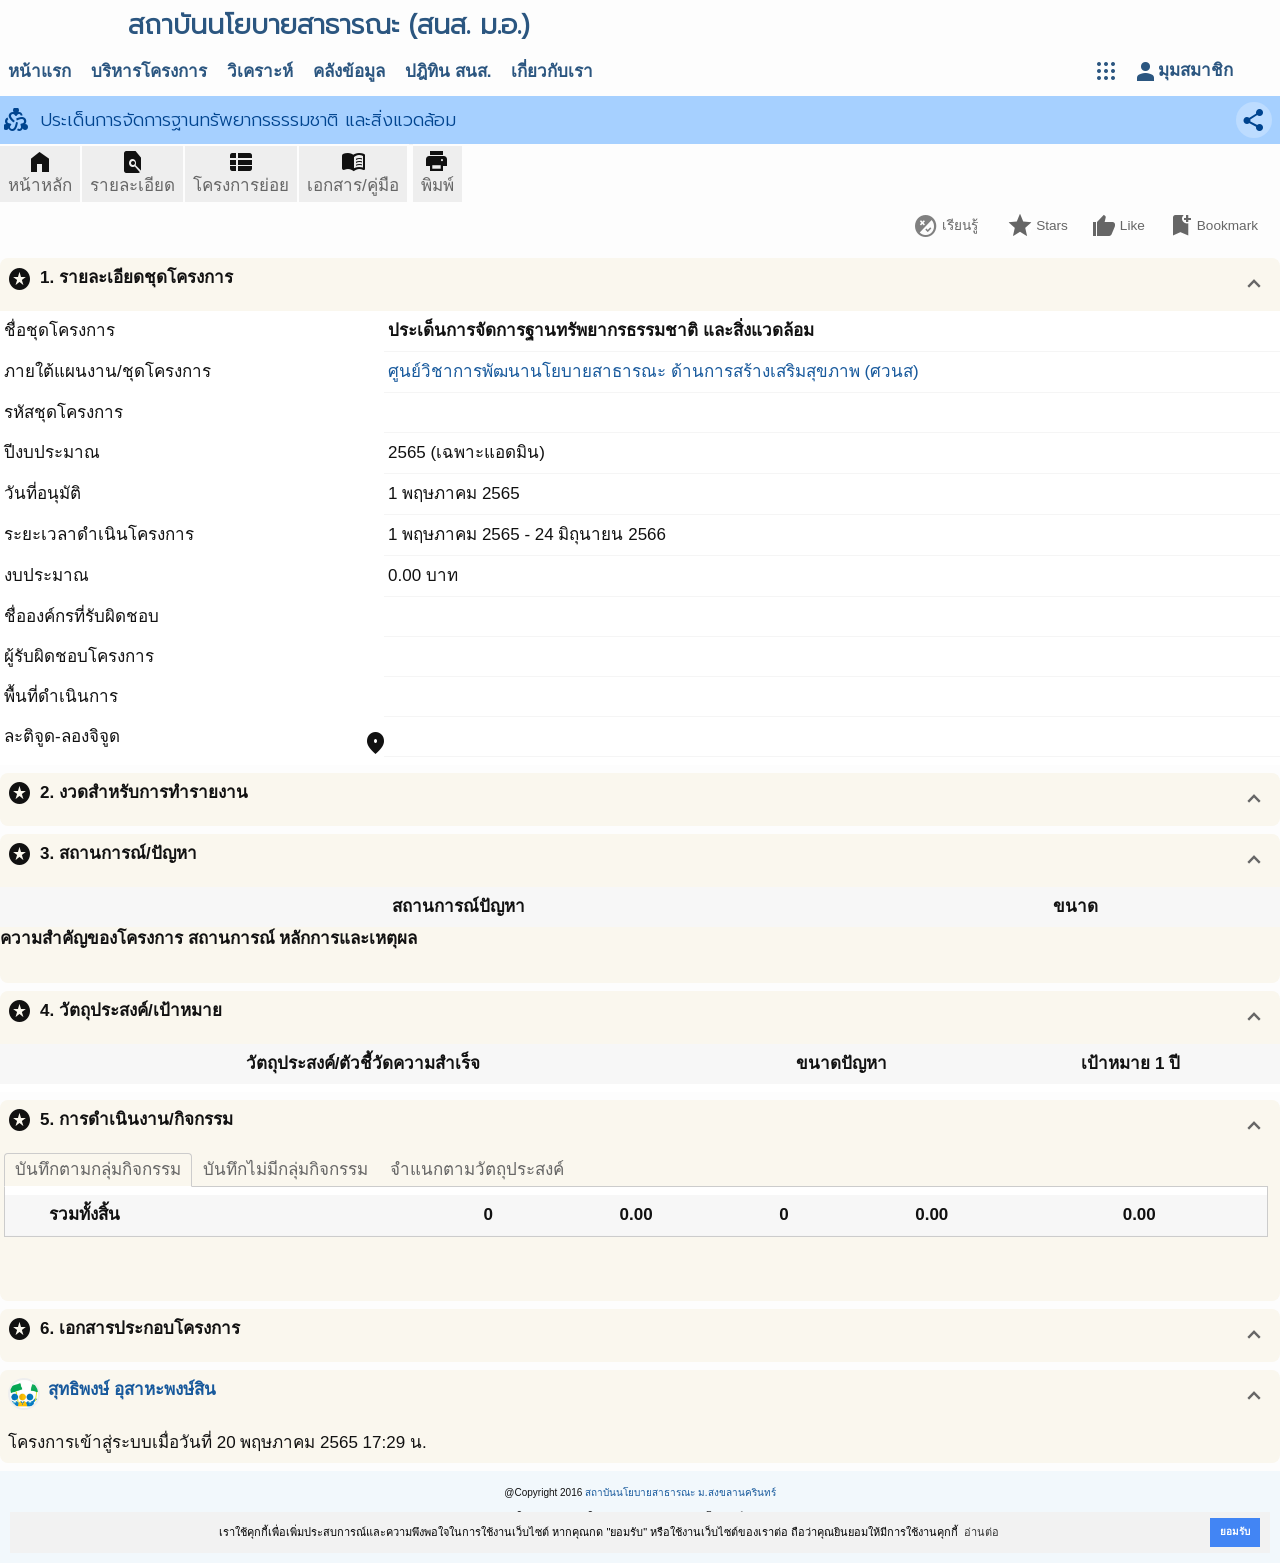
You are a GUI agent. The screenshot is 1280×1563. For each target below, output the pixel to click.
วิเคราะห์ (260, 71)
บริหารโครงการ (149, 71)
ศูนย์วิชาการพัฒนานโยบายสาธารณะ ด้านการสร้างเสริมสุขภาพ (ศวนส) (653, 371)
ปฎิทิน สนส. (448, 71)
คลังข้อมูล (349, 71)
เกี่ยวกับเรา (552, 71)
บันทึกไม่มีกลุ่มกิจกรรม (285, 1169)
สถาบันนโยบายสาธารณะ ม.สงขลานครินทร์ (680, 1492)
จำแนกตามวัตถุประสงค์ (477, 1169)
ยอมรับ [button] (1235, 1531)
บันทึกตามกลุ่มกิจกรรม (98, 1169)
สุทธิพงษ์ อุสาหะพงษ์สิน (132, 1389)
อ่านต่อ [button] (981, 1532)
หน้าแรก (39, 71)
